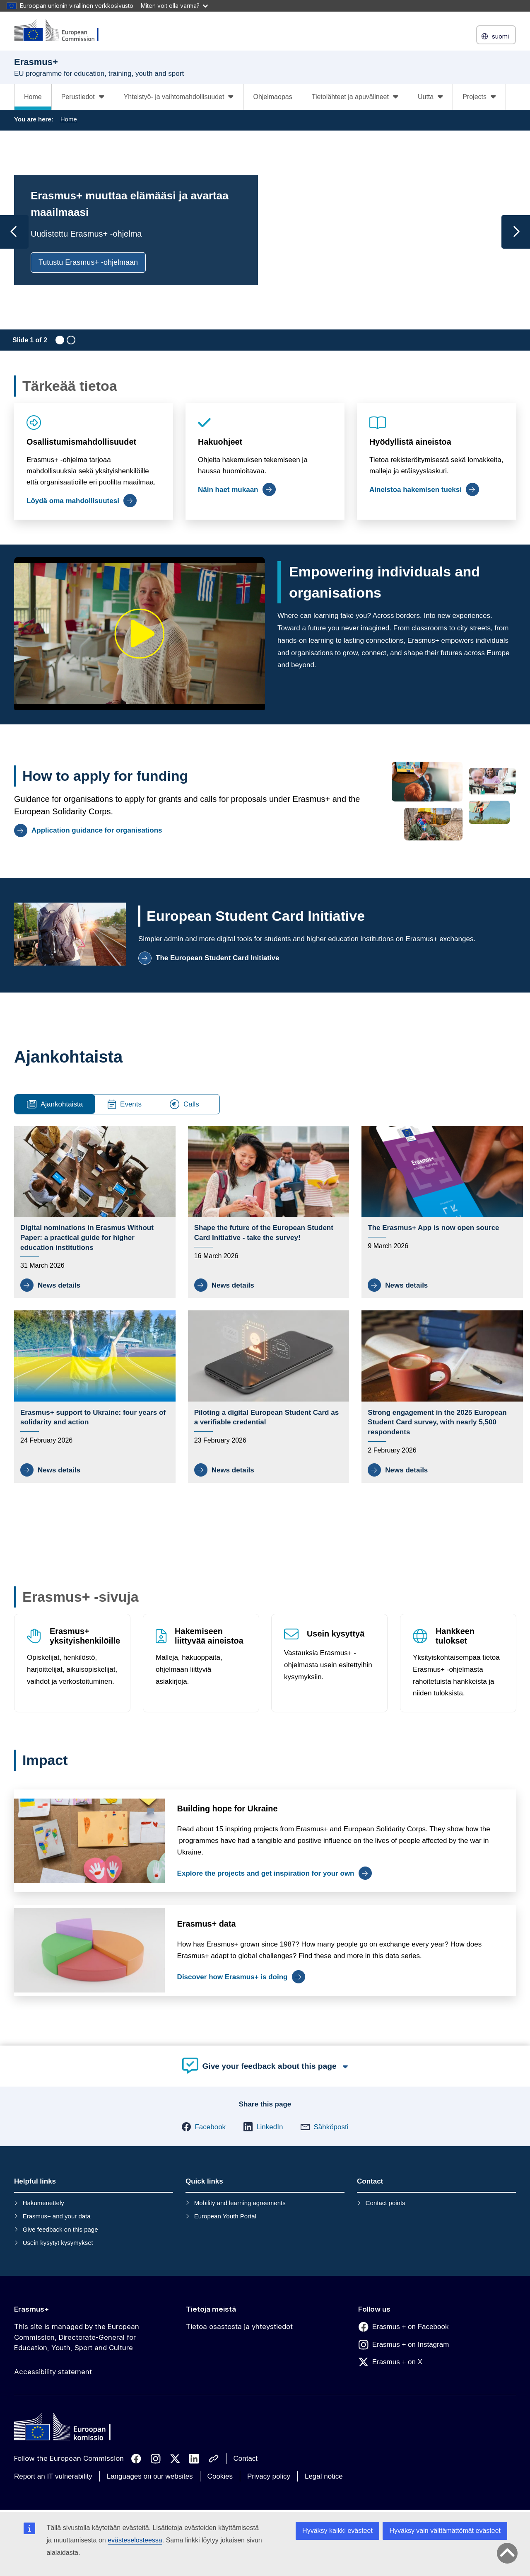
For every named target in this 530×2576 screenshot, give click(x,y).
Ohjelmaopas (272, 96)
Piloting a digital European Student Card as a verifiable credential (266, 1417)
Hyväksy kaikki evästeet (337, 2530)
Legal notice (324, 2476)
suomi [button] (496, 36)
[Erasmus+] (61, 31)
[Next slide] (515, 232)
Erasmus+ (31, 2309)
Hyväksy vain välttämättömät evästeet (445, 2530)
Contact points (385, 2202)
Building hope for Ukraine (227, 1808)
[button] (203, 2127)
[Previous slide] (14, 232)
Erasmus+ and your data (57, 2216)
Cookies (220, 2476)
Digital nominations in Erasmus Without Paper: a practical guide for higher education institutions (87, 1238)
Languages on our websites (150, 2476)
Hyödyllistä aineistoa (410, 441)
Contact (246, 2458)
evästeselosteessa (135, 2540)
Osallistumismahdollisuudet (81, 441)
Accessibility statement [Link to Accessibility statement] (53, 2372)
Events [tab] (125, 1104)
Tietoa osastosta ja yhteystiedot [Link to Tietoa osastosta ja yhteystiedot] (239, 2326)
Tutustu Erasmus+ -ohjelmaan (88, 262)
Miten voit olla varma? (174, 5)
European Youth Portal (225, 2216)
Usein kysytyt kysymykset (58, 2242)
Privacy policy (268, 2476)
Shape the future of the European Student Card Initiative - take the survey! (263, 1233)
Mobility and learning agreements (240, 2202)
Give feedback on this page (60, 2229)
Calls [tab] (184, 1104)
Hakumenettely (43, 2202)
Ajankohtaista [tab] (55, 1104)
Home (33, 96)
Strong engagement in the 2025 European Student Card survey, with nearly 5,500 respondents (437, 1422)
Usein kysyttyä (335, 1633)
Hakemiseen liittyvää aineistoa (209, 1636)
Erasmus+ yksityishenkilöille (85, 1636)
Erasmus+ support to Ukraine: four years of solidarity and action (93, 1417)
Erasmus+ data (206, 1923)
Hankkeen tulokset (455, 1636)
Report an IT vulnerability (53, 2476)
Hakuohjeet (220, 441)
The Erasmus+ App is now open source (433, 1228)
